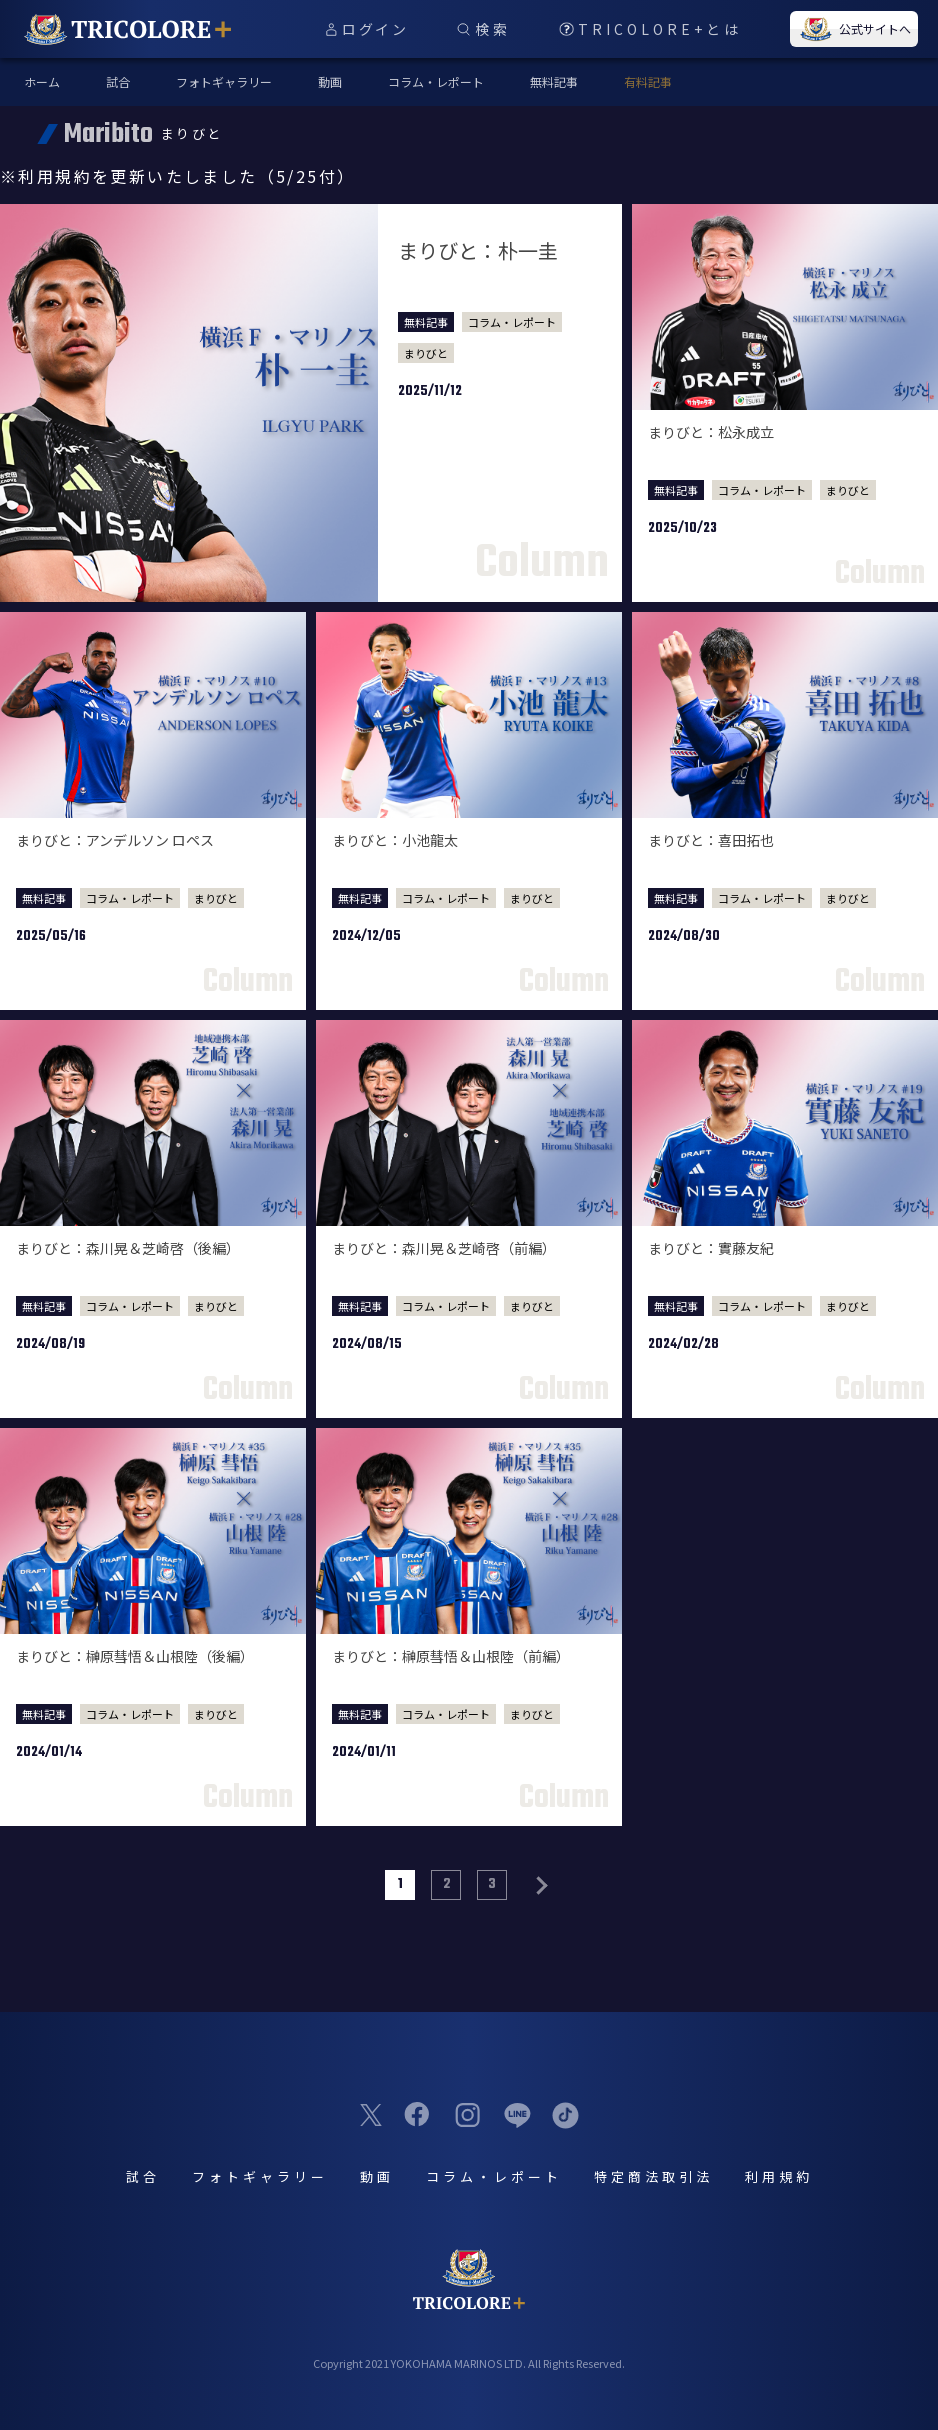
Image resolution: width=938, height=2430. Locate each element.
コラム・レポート (436, 81)
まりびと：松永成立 (711, 432)
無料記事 (554, 81)
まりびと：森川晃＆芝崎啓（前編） (444, 1248)
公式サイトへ (854, 29)
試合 (118, 81)
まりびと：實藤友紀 (711, 1248)
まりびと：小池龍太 (395, 840)
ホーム (42, 81)
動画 (330, 81)
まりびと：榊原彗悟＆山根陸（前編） (451, 1656)
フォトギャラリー (224, 81)
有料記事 (648, 81)
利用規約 (779, 2176)
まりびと (426, 353)
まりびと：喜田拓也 (711, 840)
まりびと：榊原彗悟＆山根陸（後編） (135, 1656)
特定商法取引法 (653, 2176)
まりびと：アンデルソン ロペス (115, 840)
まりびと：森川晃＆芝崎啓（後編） (128, 1248)
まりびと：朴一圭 (478, 250)
